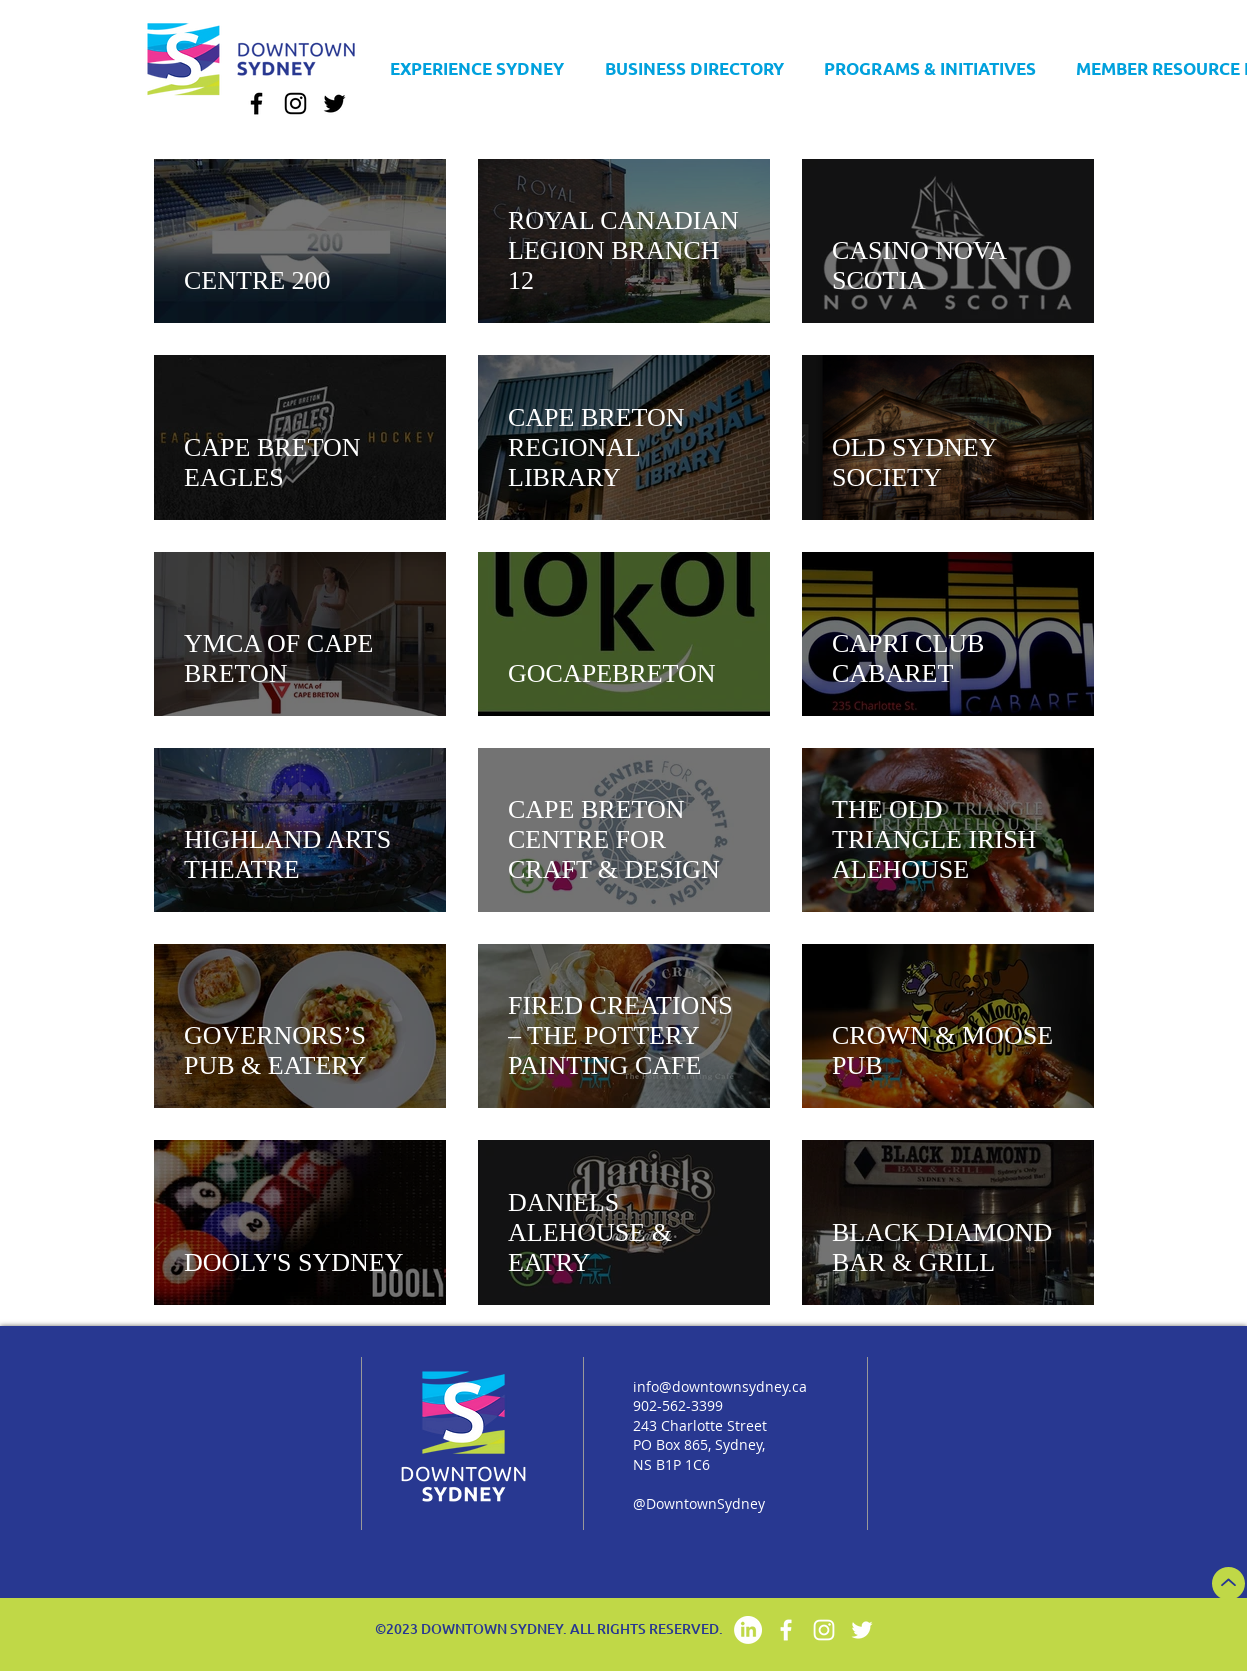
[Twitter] (334, 103)
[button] (694, 59)
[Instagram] (295, 103)
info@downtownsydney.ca (720, 1386)
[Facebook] (256, 103)
